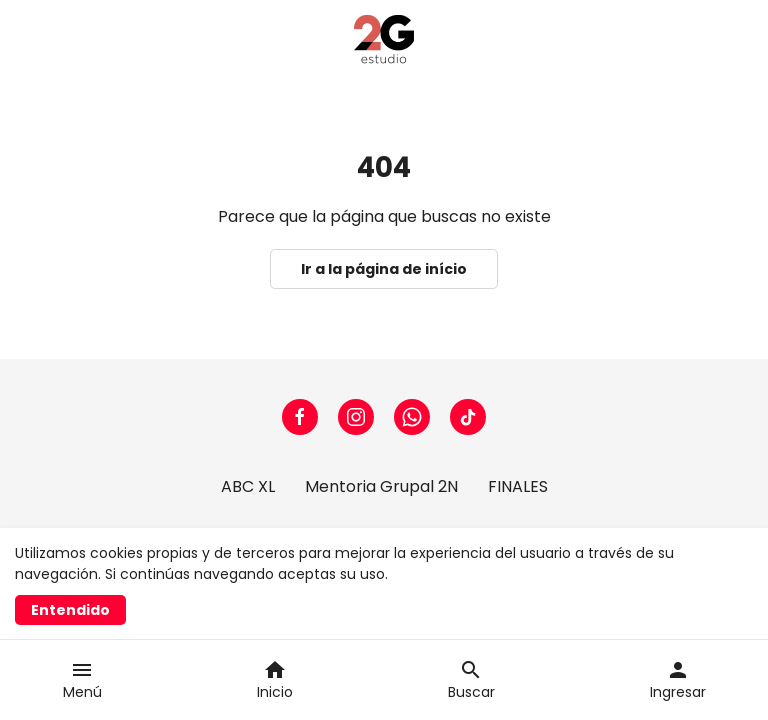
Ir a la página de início (384, 269)
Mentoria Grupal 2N (381, 486)
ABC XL (248, 486)
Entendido (70, 610)
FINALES (518, 486)
